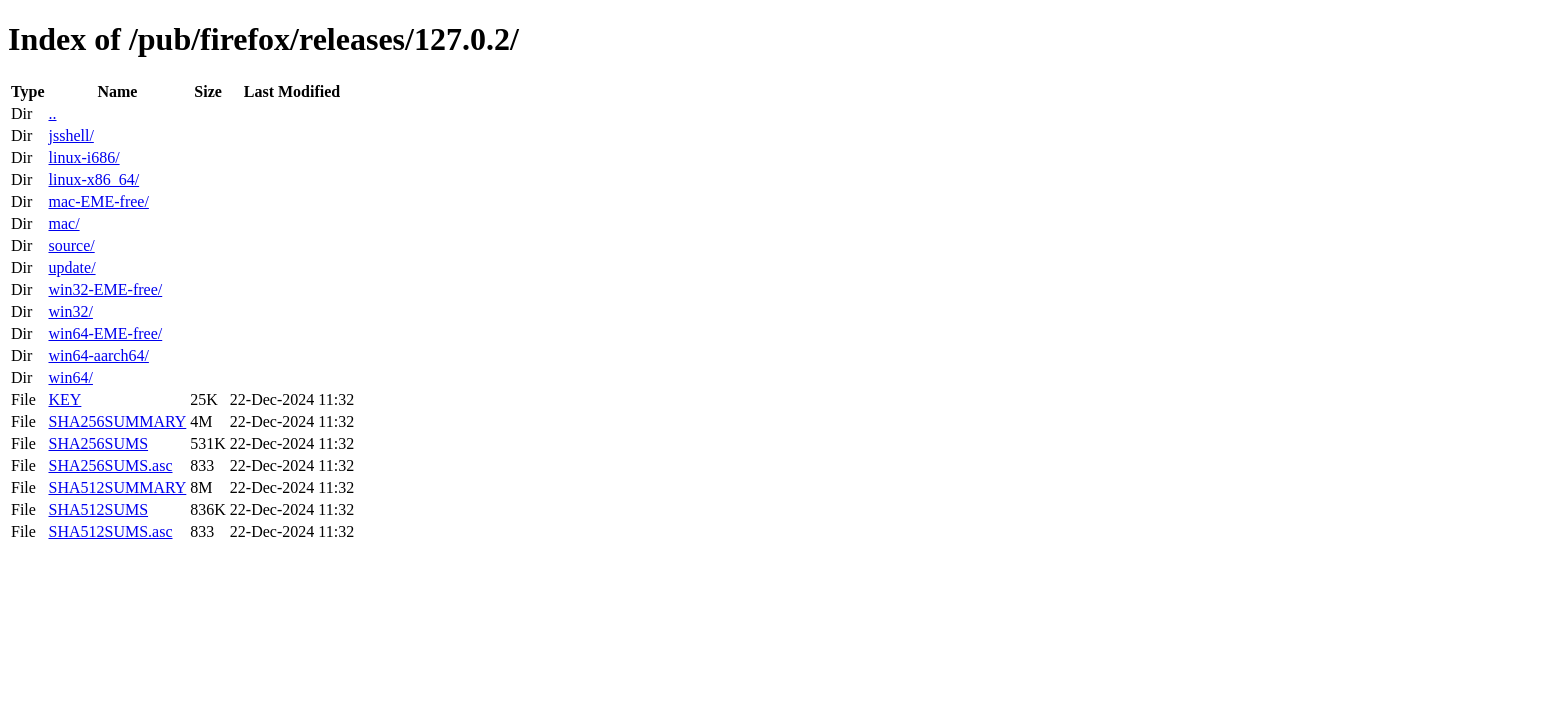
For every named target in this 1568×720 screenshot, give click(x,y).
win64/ (70, 377)
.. (52, 113)
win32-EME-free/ (105, 289)
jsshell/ (70, 135)
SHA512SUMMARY (117, 487)
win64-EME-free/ (105, 333)
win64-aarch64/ (98, 355)
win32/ (70, 311)
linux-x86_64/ (93, 179)
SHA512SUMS (98, 509)
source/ (71, 245)
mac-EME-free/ (98, 201)
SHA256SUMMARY (117, 421)
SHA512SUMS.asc (110, 531)
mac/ (63, 223)
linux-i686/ (83, 157)
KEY (64, 399)
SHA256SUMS (98, 443)
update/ (71, 267)
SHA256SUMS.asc (110, 465)
